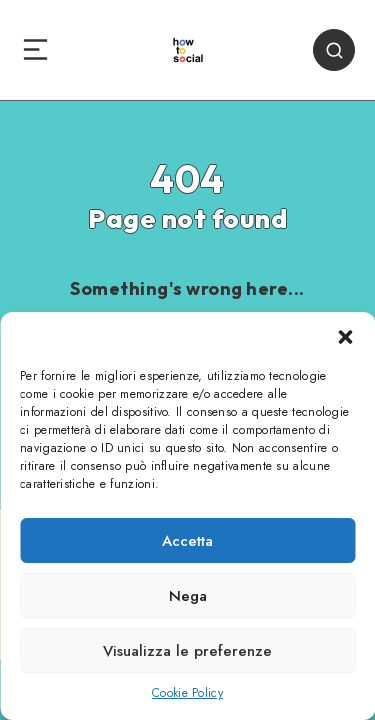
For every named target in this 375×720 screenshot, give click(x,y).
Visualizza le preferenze (187, 651)
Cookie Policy (187, 693)
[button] (345, 337)
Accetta (187, 541)
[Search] (334, 50)
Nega (188, 596)
